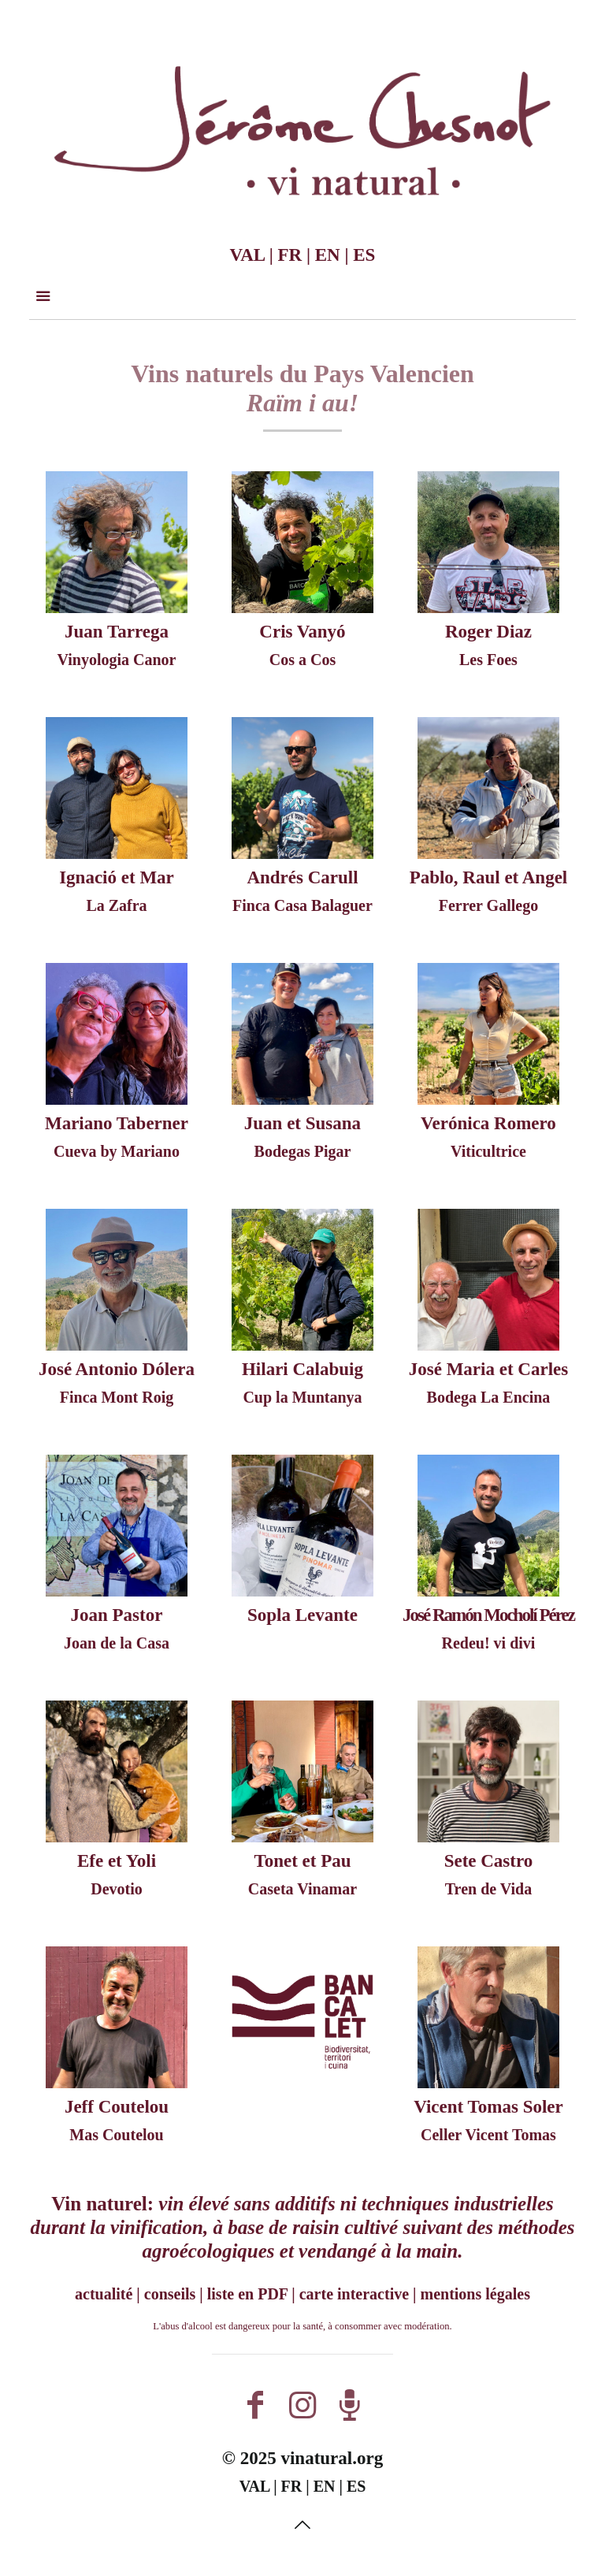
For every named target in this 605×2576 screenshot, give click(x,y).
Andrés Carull (302, 877)
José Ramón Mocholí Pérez (488, 1615)
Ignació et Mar (116, 877)
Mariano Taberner (116, 1123)
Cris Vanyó (302, 631)
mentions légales (474, 2294)
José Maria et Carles (488, 1369)
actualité (103, 2294)
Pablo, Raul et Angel (489, 877)
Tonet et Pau (302, 1861)
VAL (247, 255)
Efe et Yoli (116, 1861)
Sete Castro (488, 1861)
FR (289, 255)
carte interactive (354, 2294)
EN (327, 255)
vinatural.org (331, 2458)
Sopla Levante (302, 1615)
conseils (170, 2294)
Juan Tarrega (117, 631)
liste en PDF (247, 2294)
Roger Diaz (488, 631)
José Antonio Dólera (117, 1369)
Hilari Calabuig (302, 1369)
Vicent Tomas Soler (488, 2107)
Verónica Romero (488, 1123)
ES (364, 255)
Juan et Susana (302, 1123)
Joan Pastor (117, 1615)
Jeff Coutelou (117, 2107)
